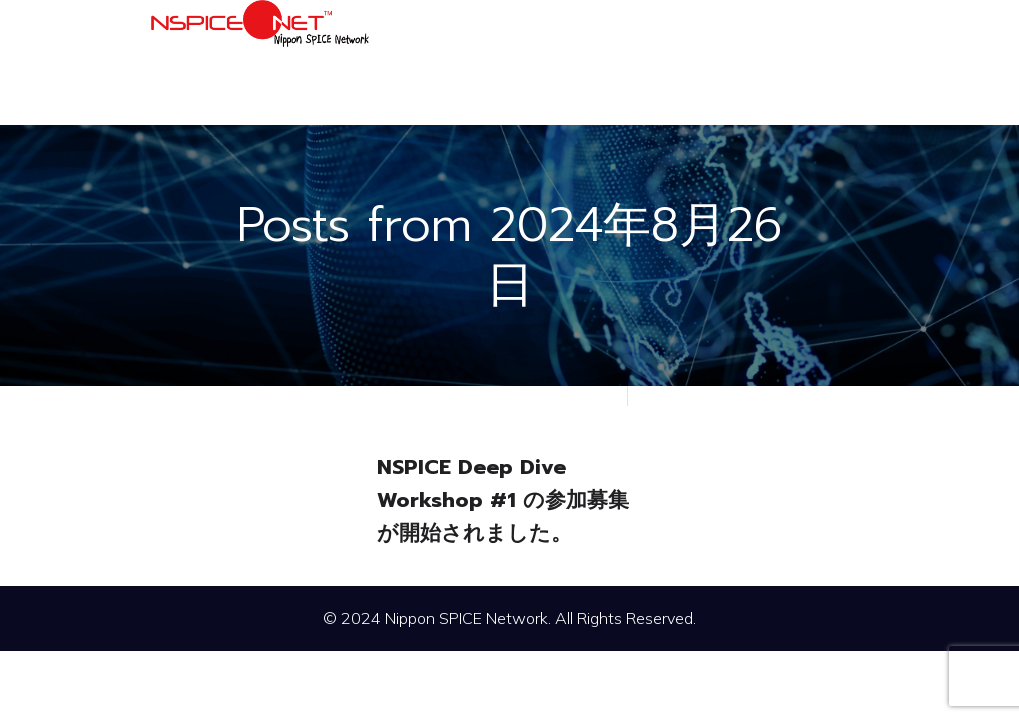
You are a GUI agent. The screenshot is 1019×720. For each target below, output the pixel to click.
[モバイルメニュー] (851, 62)
